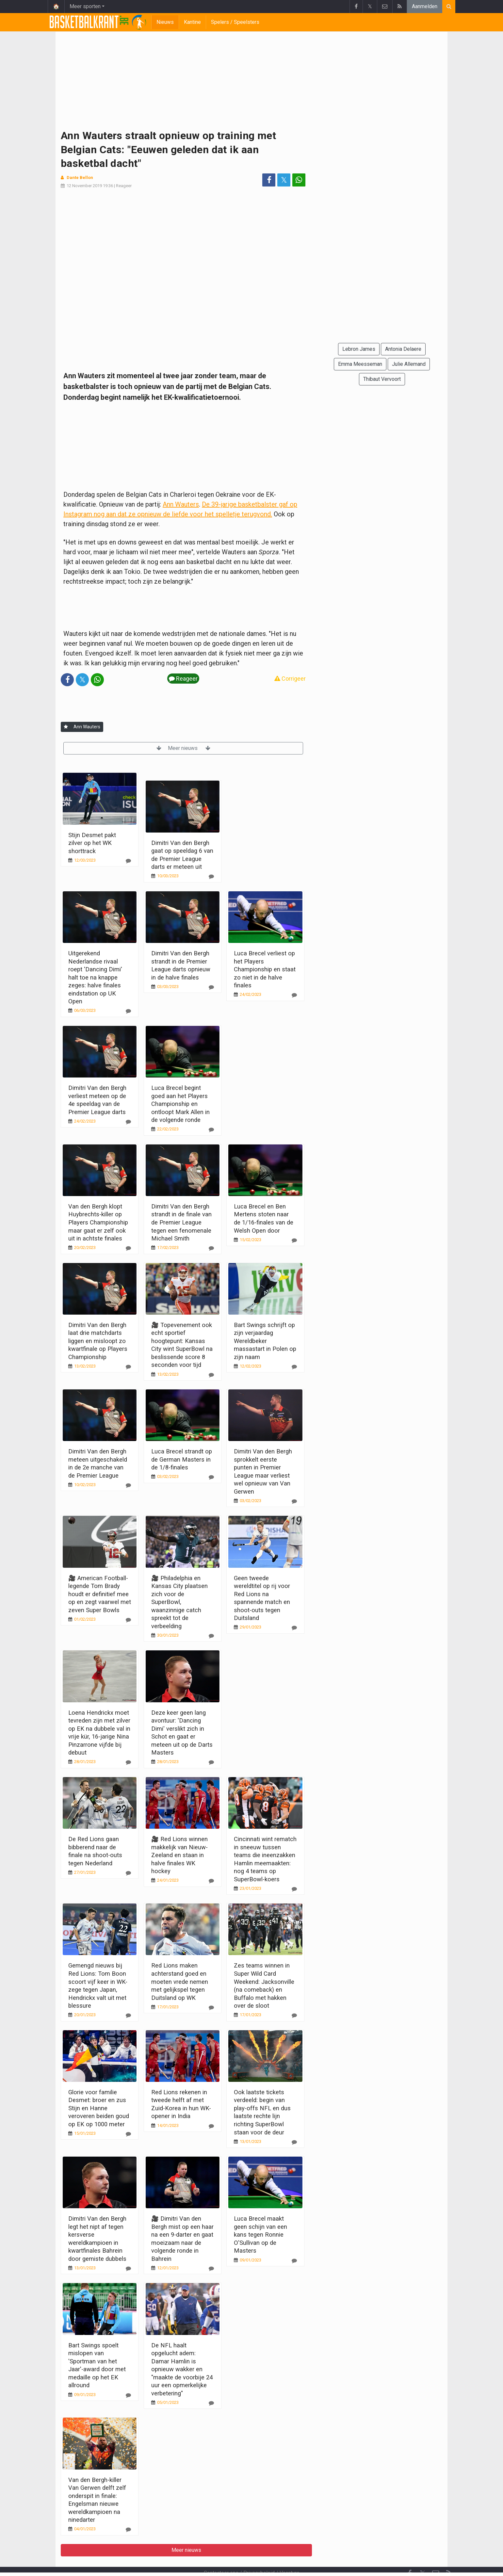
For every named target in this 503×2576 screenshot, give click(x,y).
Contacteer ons (221, 2555)
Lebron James (358, 349)
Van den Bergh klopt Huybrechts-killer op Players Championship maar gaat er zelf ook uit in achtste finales (98, 1222)
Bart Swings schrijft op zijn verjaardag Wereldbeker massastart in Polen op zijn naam (265, 1340)
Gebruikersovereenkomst (187, 2562)
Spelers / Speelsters (235, 22)
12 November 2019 (84, 185)
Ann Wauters (181, 504)
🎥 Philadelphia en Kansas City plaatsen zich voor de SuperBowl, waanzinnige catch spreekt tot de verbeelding (179, 1602)
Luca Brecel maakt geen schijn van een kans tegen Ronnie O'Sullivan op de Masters (260, 2234)
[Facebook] (409, 2555)
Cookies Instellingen (247, 2562)
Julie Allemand (409, 364)
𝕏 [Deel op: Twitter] (284, 180)
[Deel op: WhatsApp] (298, 179)
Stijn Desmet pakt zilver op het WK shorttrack (92, 843)
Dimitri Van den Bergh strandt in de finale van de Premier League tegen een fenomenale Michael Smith (181, 1222)
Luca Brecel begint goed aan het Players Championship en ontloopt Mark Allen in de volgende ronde (180, 1103)
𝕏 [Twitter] (423, 2556)
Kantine (192, 22)
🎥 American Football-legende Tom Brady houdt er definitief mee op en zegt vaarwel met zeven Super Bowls (99, 1594)
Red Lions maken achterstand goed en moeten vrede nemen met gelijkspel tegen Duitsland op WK (179, 1981)
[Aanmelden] (66, 727)
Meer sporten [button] (85, 6)
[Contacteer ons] (435, 2555)
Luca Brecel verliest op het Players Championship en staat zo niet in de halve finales (265, 969)
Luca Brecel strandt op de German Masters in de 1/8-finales (181, 1459)
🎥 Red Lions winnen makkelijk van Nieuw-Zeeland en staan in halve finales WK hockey (179, 1855)
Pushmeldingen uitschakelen (312, 2562)
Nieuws (165, 22)
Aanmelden (424, 6)
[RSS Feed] (448, 2555)
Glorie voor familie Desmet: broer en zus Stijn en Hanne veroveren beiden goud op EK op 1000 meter (98, 2108)
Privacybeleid (259, 2555)
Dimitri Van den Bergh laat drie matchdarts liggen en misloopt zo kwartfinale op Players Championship (97, 1340)
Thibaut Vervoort (382, 379)
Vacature (290, 2555)
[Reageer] (128, 861)
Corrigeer (290, 678)
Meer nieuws (183, 748)
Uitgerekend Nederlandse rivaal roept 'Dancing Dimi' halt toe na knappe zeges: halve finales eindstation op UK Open (95, 977)
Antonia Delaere (403, 349)
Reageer (124, 185)
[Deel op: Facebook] (268, 179)
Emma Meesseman (360, 364)
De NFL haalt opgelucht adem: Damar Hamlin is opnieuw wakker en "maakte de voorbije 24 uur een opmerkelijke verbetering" (182, 2369)
